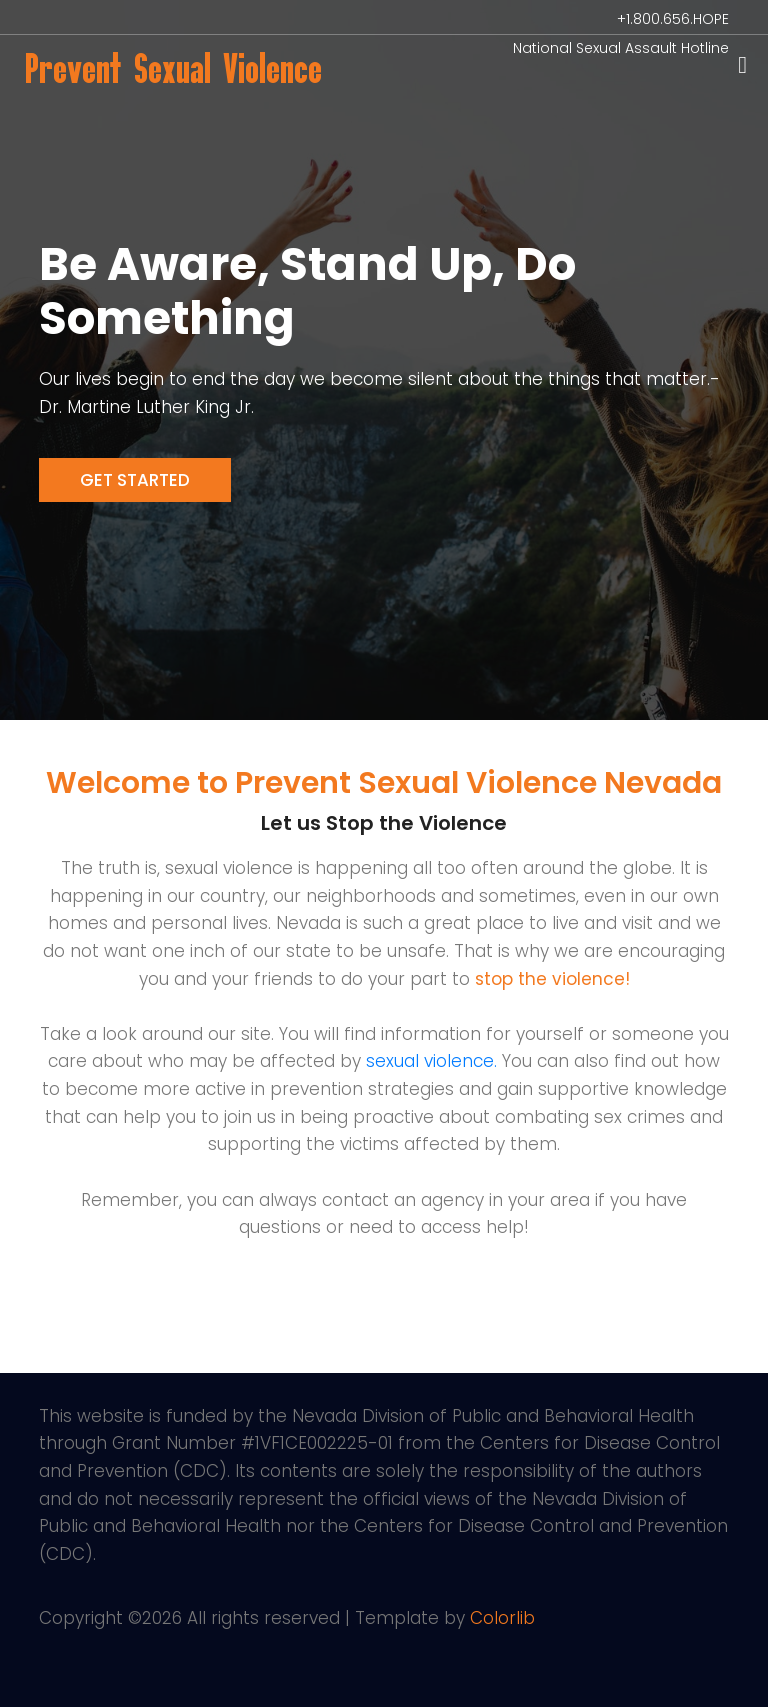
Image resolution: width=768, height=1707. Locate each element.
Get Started (135, 480)
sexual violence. (431, 1061)
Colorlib (502, 1618)
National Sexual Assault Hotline (621, 48)
